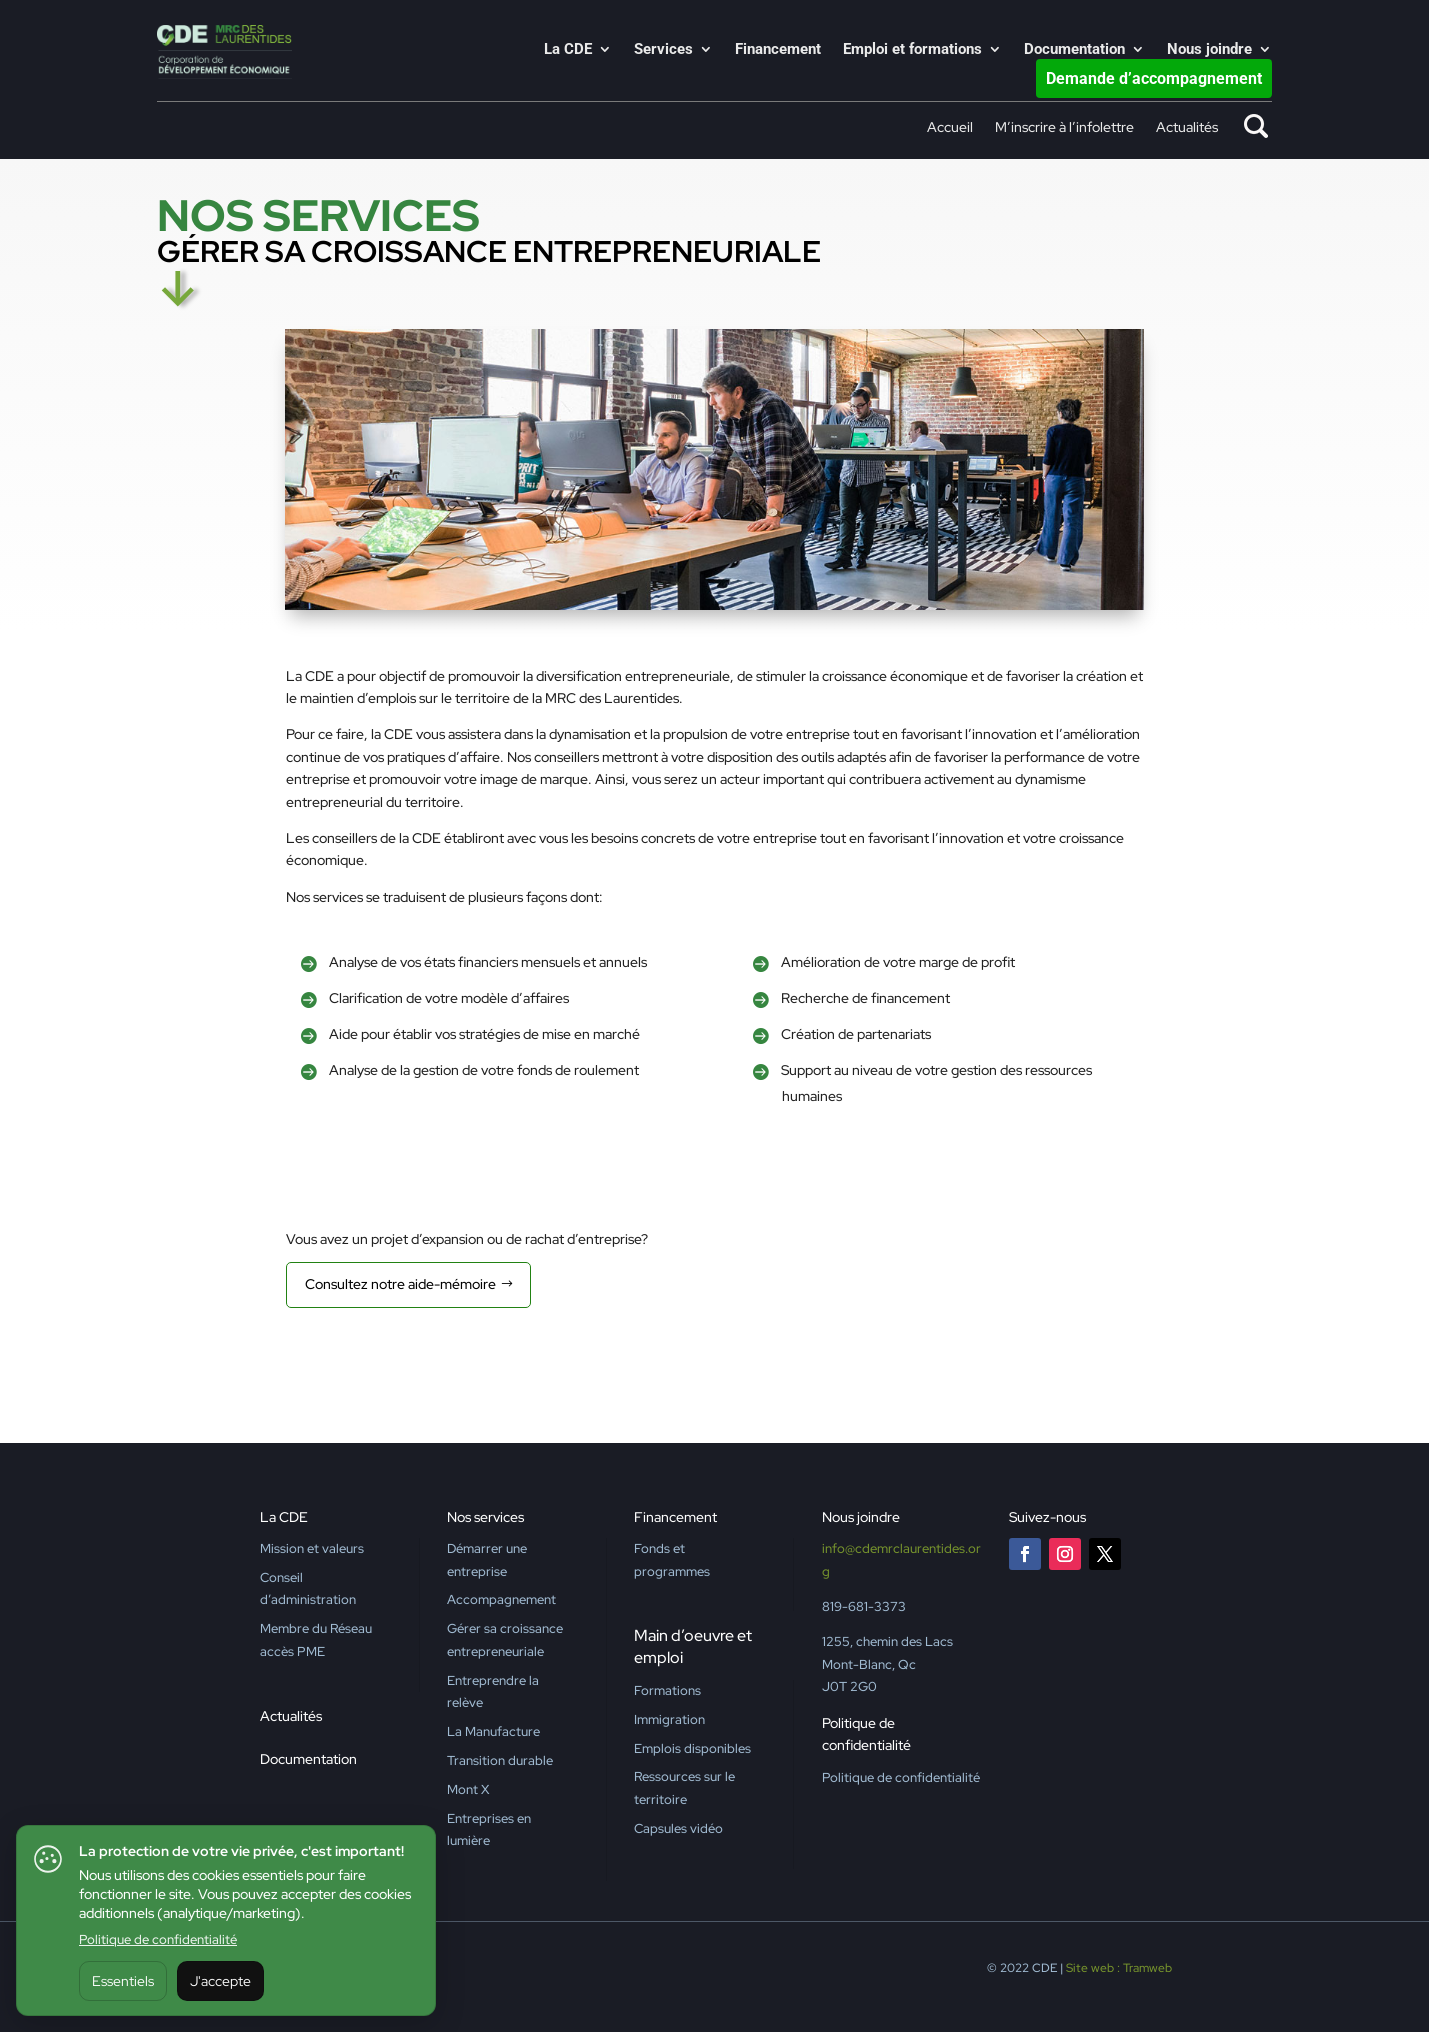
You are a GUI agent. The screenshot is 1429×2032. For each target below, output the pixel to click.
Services (663, 50)
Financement (778, 50)
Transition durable (500, 1760)
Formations (667, 1690)
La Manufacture (493, 1731)
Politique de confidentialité (158, 1939)
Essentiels (123, 1981)
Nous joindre (1209, 50)
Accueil (950, 128)
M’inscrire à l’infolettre (1064, 128)
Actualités (1187, 128)
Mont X (468, 1789)
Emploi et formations (912, 50)
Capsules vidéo (678, 1828)
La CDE (568, 50)
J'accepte (220, 1981)
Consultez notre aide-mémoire (400, 1284)
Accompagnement (501, 1599)
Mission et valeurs (312, 1548)
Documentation (1074, 50)
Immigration (669, 1719)
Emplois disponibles (692, 1748)
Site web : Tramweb (1119, 1968)
